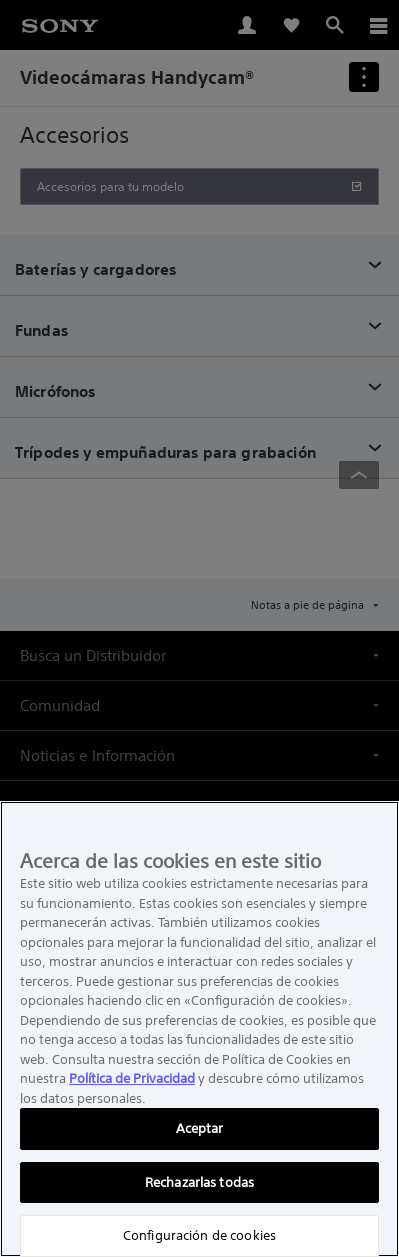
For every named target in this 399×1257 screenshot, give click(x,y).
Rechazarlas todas (199, 1182)
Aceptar (200, 1128)
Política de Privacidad (132, 1078)
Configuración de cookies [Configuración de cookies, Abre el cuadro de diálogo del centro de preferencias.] (199, 1235)
